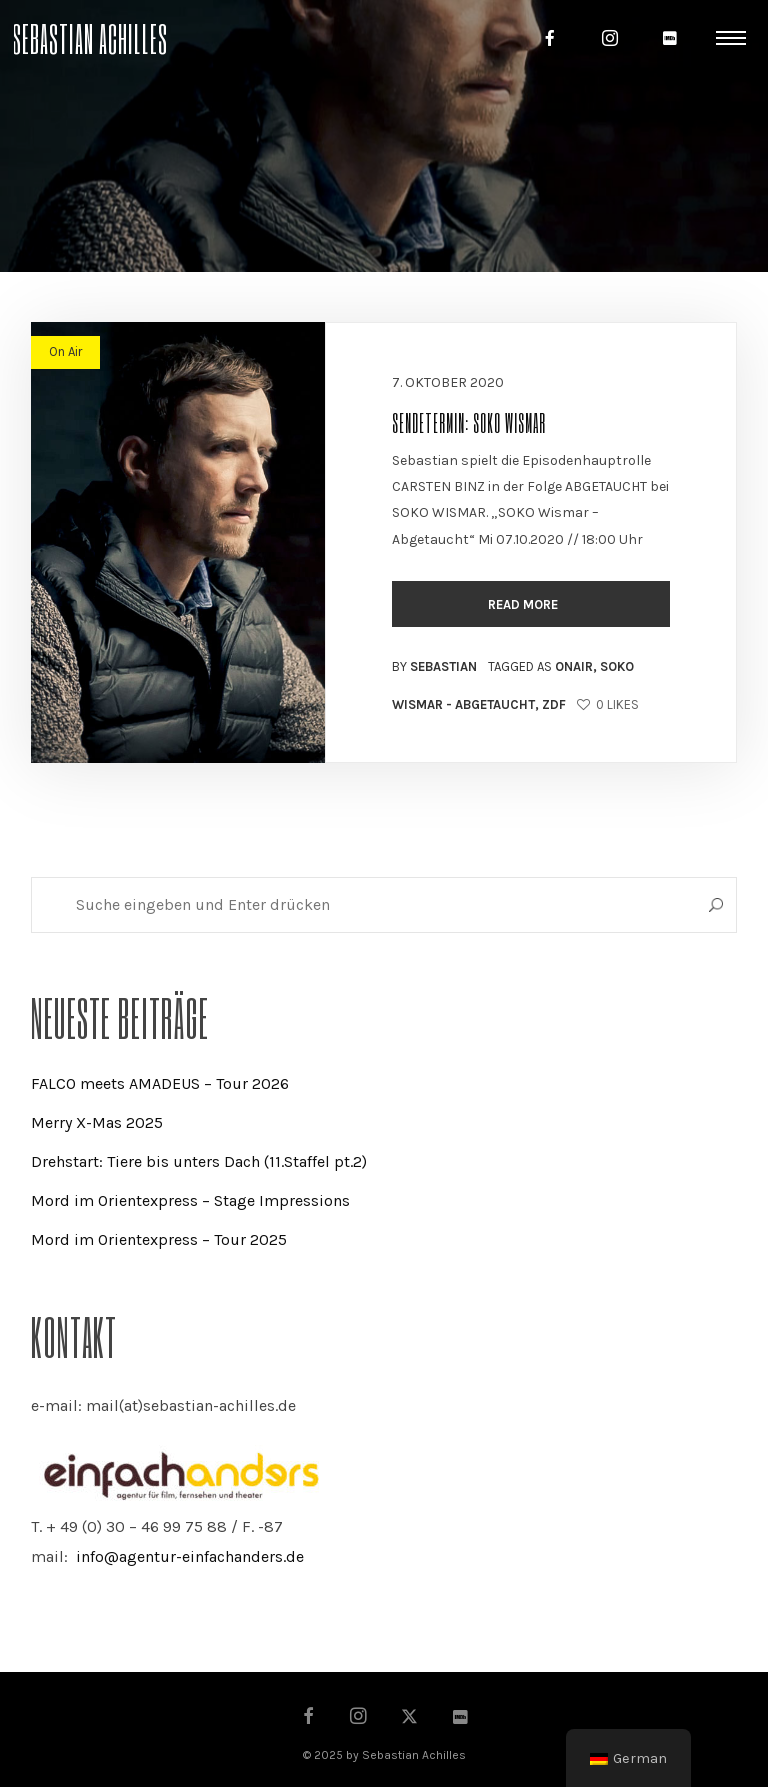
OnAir (574, 666)
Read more (524, 604)
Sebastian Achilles (90, 37)
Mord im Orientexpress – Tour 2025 (159, 1239)
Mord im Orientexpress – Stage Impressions (190, 1200)
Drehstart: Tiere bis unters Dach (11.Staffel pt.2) (199, 1161)
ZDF (554, 704)
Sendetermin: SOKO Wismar (469, 422)
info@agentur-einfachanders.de (190, 1556)
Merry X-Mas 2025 (97, 1122)
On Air (65, 351)
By (434, 666)
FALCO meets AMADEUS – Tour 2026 (160, 1083)
